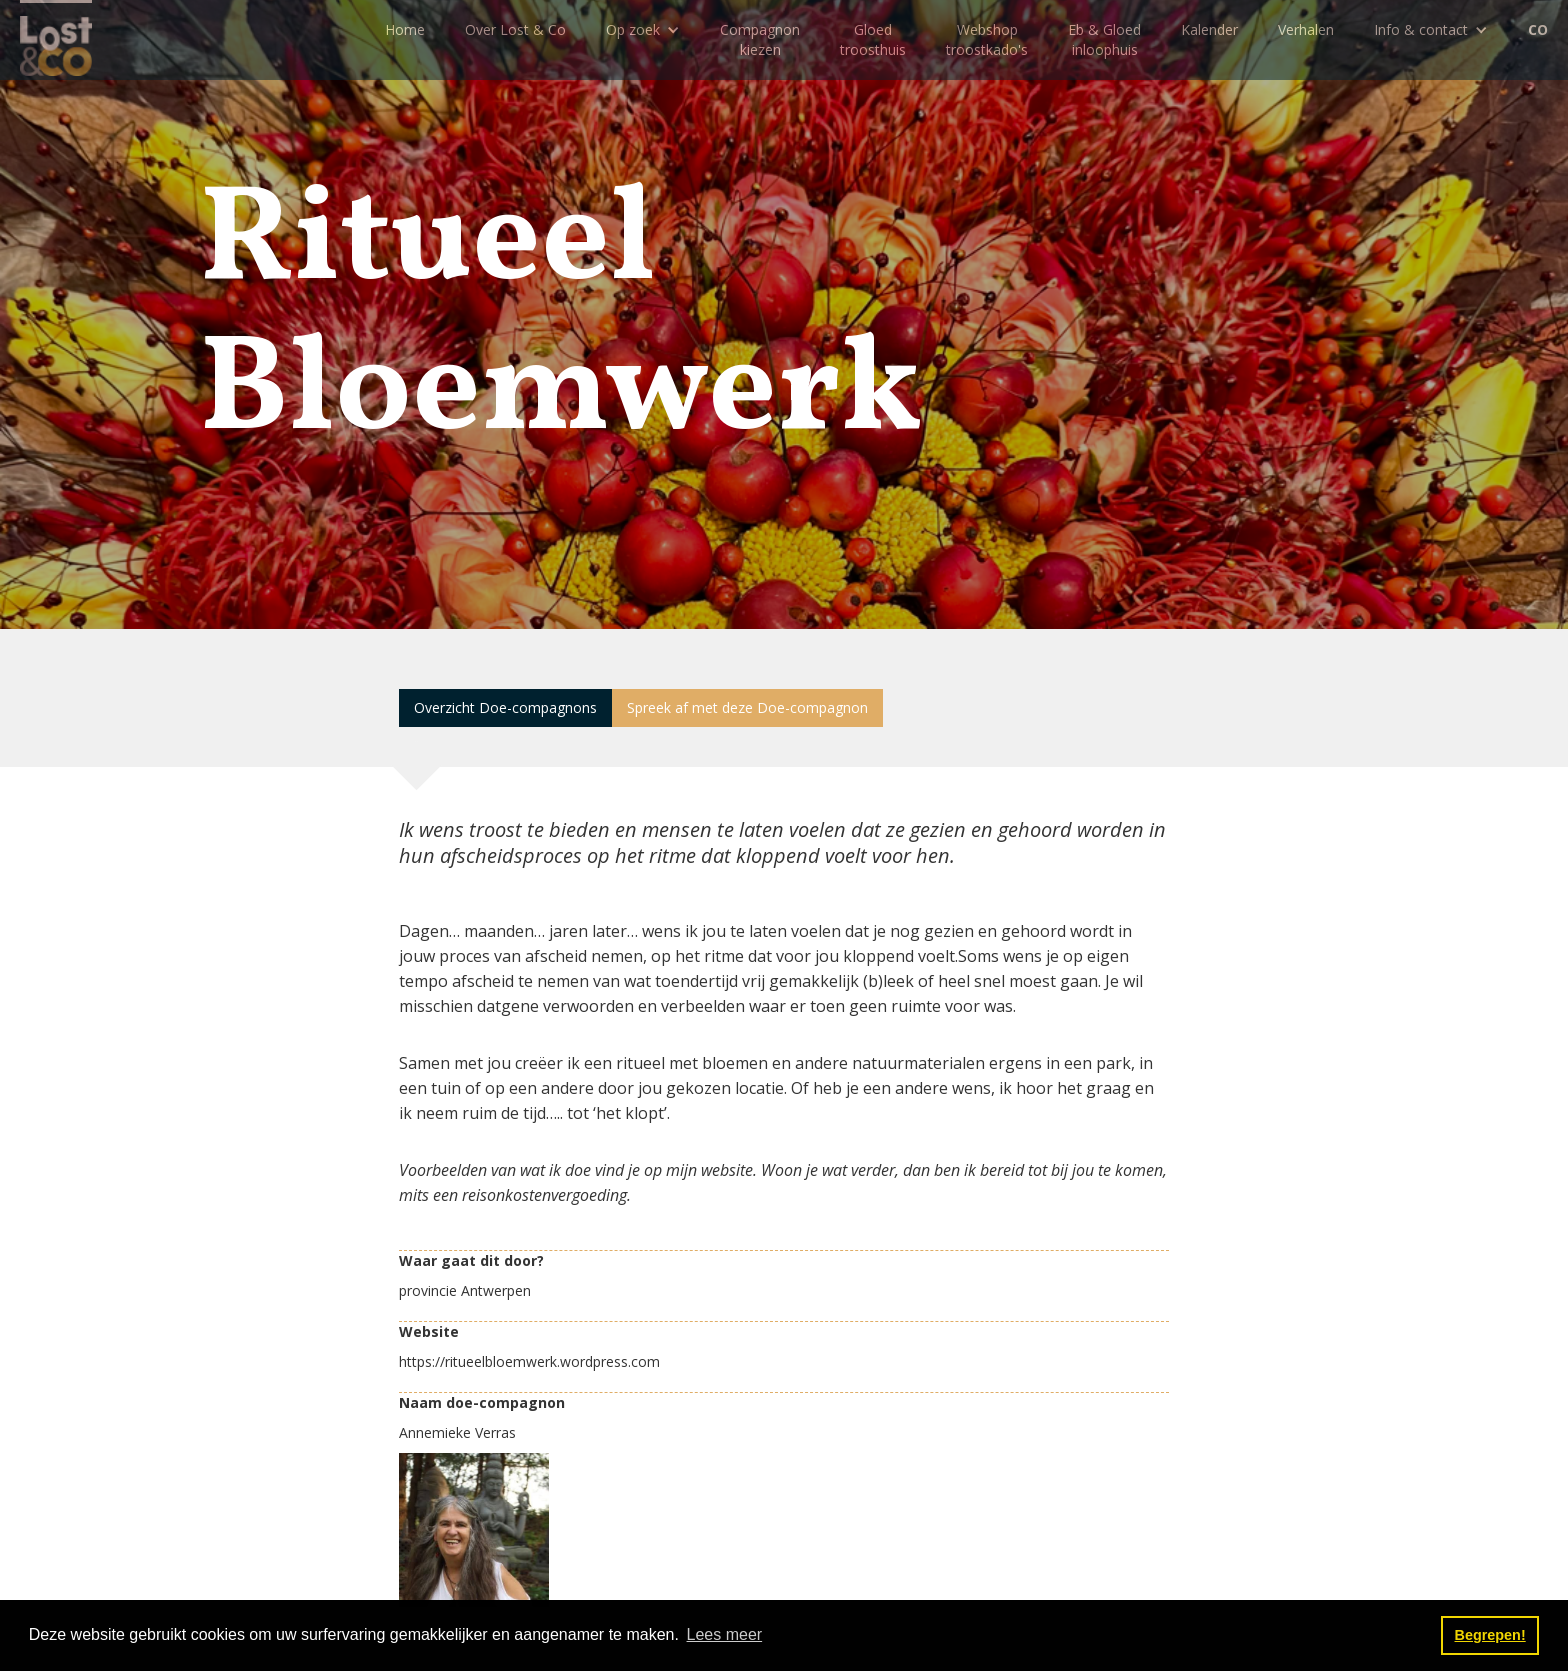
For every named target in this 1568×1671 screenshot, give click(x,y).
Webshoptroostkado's (987, 39)
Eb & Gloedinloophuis (1104, 39)
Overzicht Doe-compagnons (505, 707)
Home (405, 29)
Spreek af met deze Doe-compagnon (747, 707)
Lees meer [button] (725, 1634)
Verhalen (1306, 29)
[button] (643, 30)
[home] (56, 38)
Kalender (1209, 29)
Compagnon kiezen (760, 39)
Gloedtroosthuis (873, 39)
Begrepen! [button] (1490, 1635)
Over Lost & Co (515, 29)
